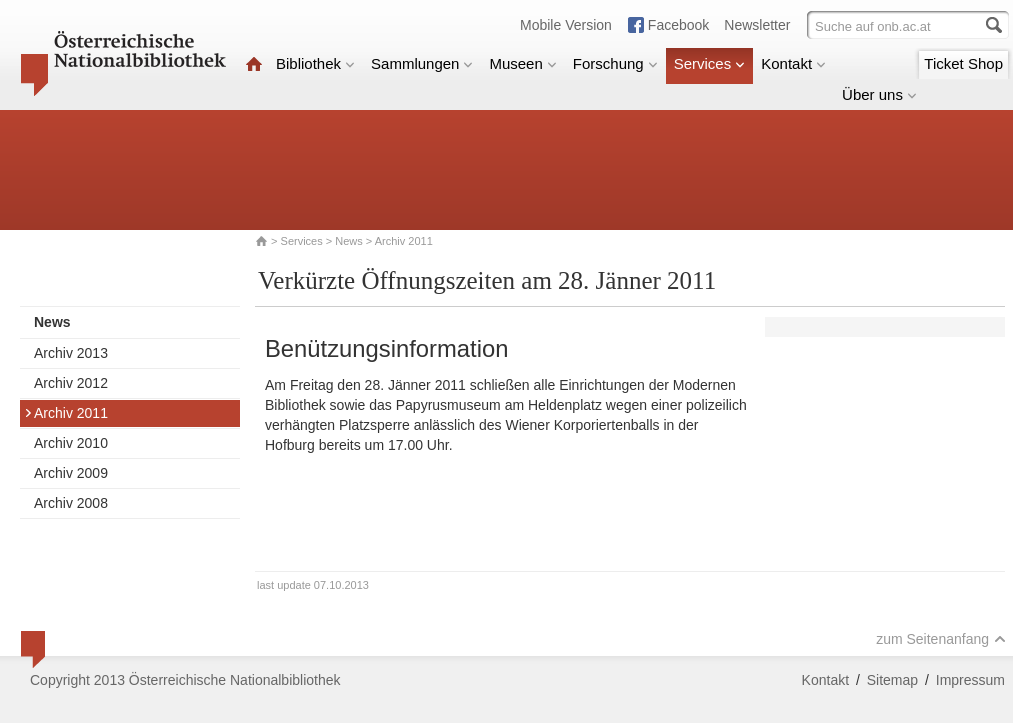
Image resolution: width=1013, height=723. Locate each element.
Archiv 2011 (66, 413)
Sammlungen (422, 63)
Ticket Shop (963, 63)
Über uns (879, 94)
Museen (522, 63)
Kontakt (793, 63)
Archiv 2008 (71, 503)
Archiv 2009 (71, 473)
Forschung (615, 63)
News (349, 241)
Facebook (678, 25)
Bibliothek (315, 63)
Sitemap (892, 680)
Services (710, 63)
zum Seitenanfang (941, 639)
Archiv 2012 (71, 383)
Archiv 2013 (71, 353)
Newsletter (757, 25)
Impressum (970, 680)
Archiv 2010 (71, 443)
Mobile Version (566, 25)
